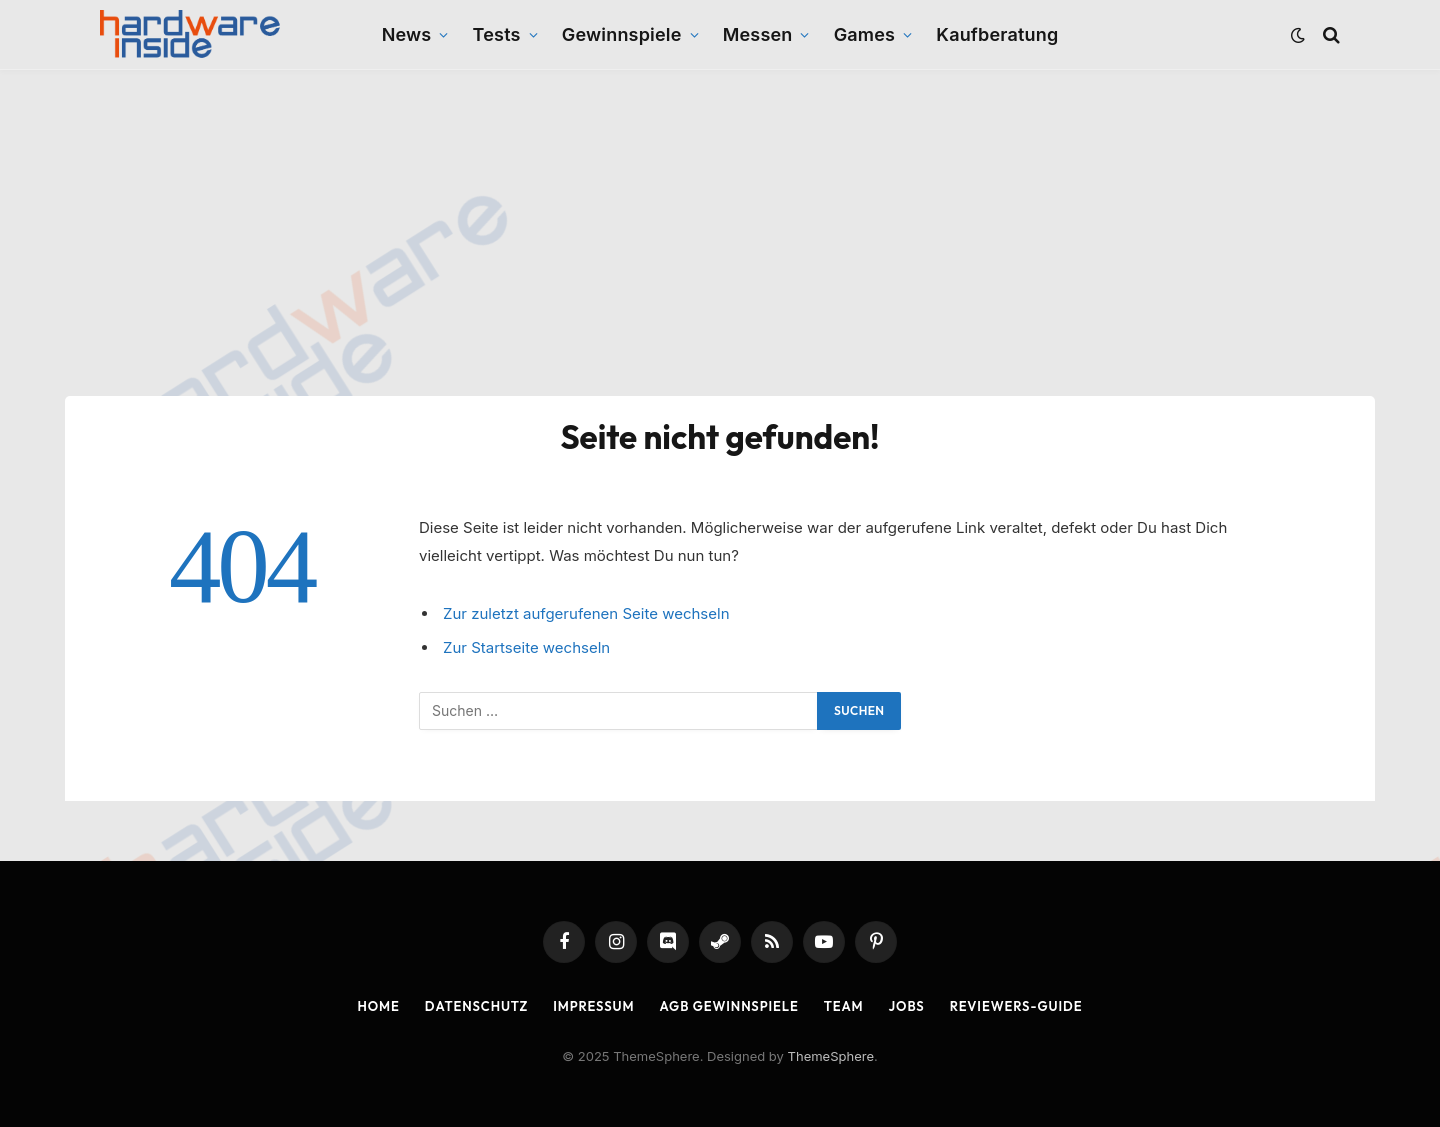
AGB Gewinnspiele (729, 1006)
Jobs (907, 1006)
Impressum (593, 1006)
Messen (758, 34)
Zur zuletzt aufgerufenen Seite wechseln (586, 613)
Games (864, 34)
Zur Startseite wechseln (526, 647)
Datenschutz (476, 1006)
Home (379, 1006)
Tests (497, 34)
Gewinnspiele (622, 34)
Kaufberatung (997, 34)
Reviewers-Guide (1016, 1006)
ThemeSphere (831, 1056)
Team (844, 1006)
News (407, 34)
